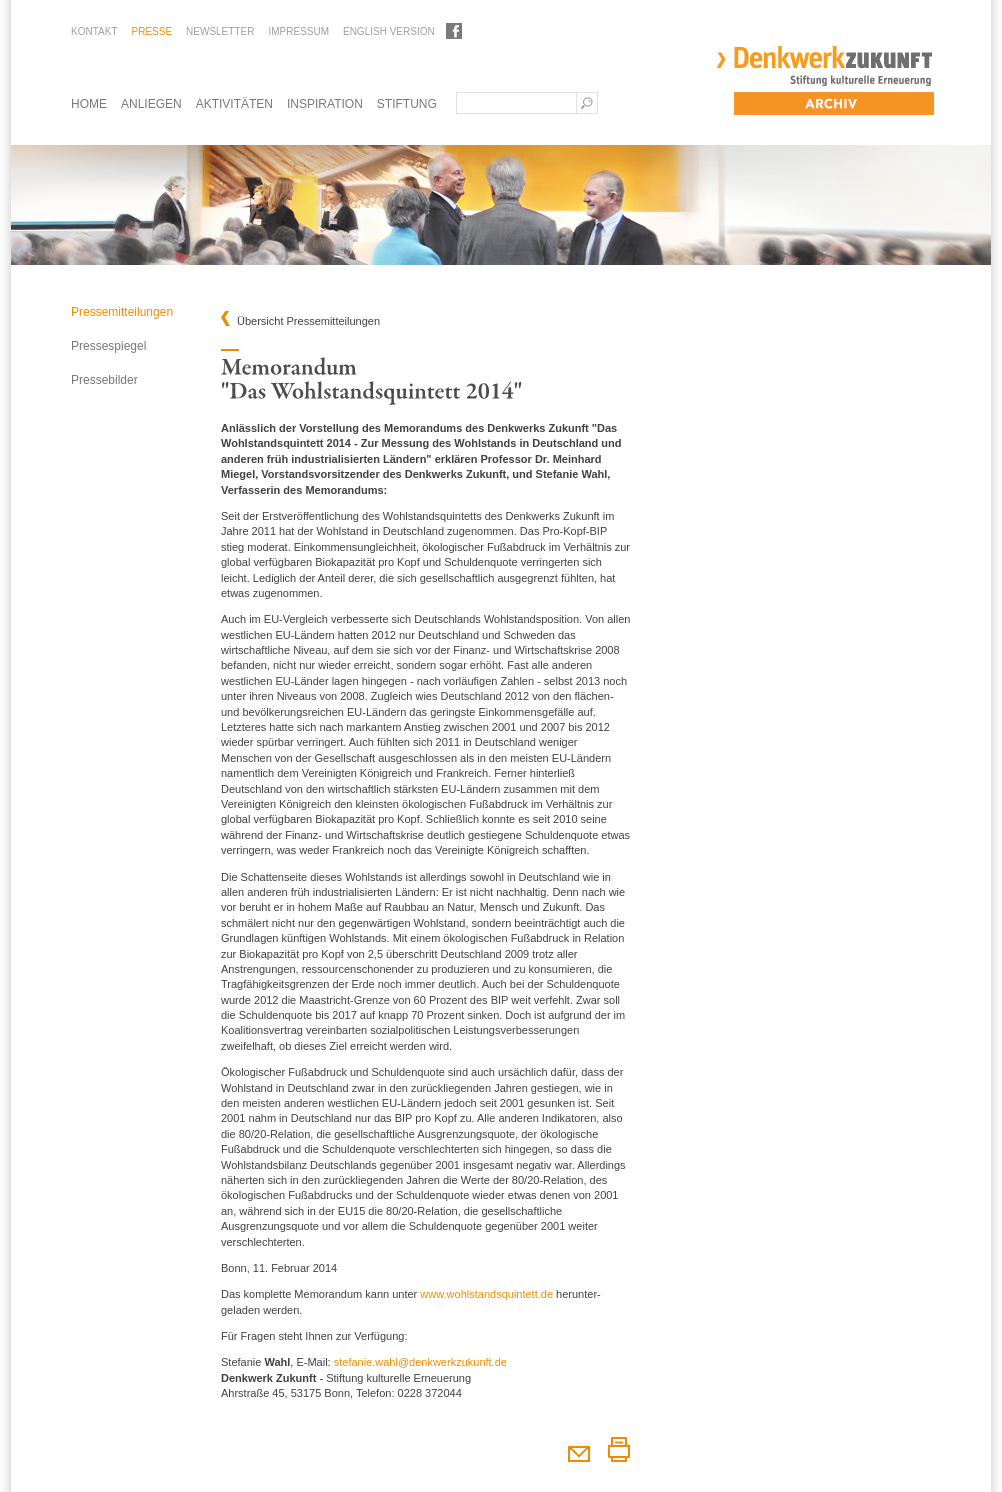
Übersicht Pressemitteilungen (308, 321)
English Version (389, 31)
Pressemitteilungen (122, 312)
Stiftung (407, 104)
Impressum (298, 31)
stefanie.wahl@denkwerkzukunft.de (420, 1362)
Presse (151, 31)
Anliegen (151, 104)
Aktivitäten (234, 104)
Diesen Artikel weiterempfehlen (578, 1449)
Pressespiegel (108, 346)
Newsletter (220, 31)
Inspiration (325, 104)
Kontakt (94, 31)
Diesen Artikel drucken (618, 1449)
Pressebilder (104, 380)
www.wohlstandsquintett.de (486, 1294)
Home (89, 104)
